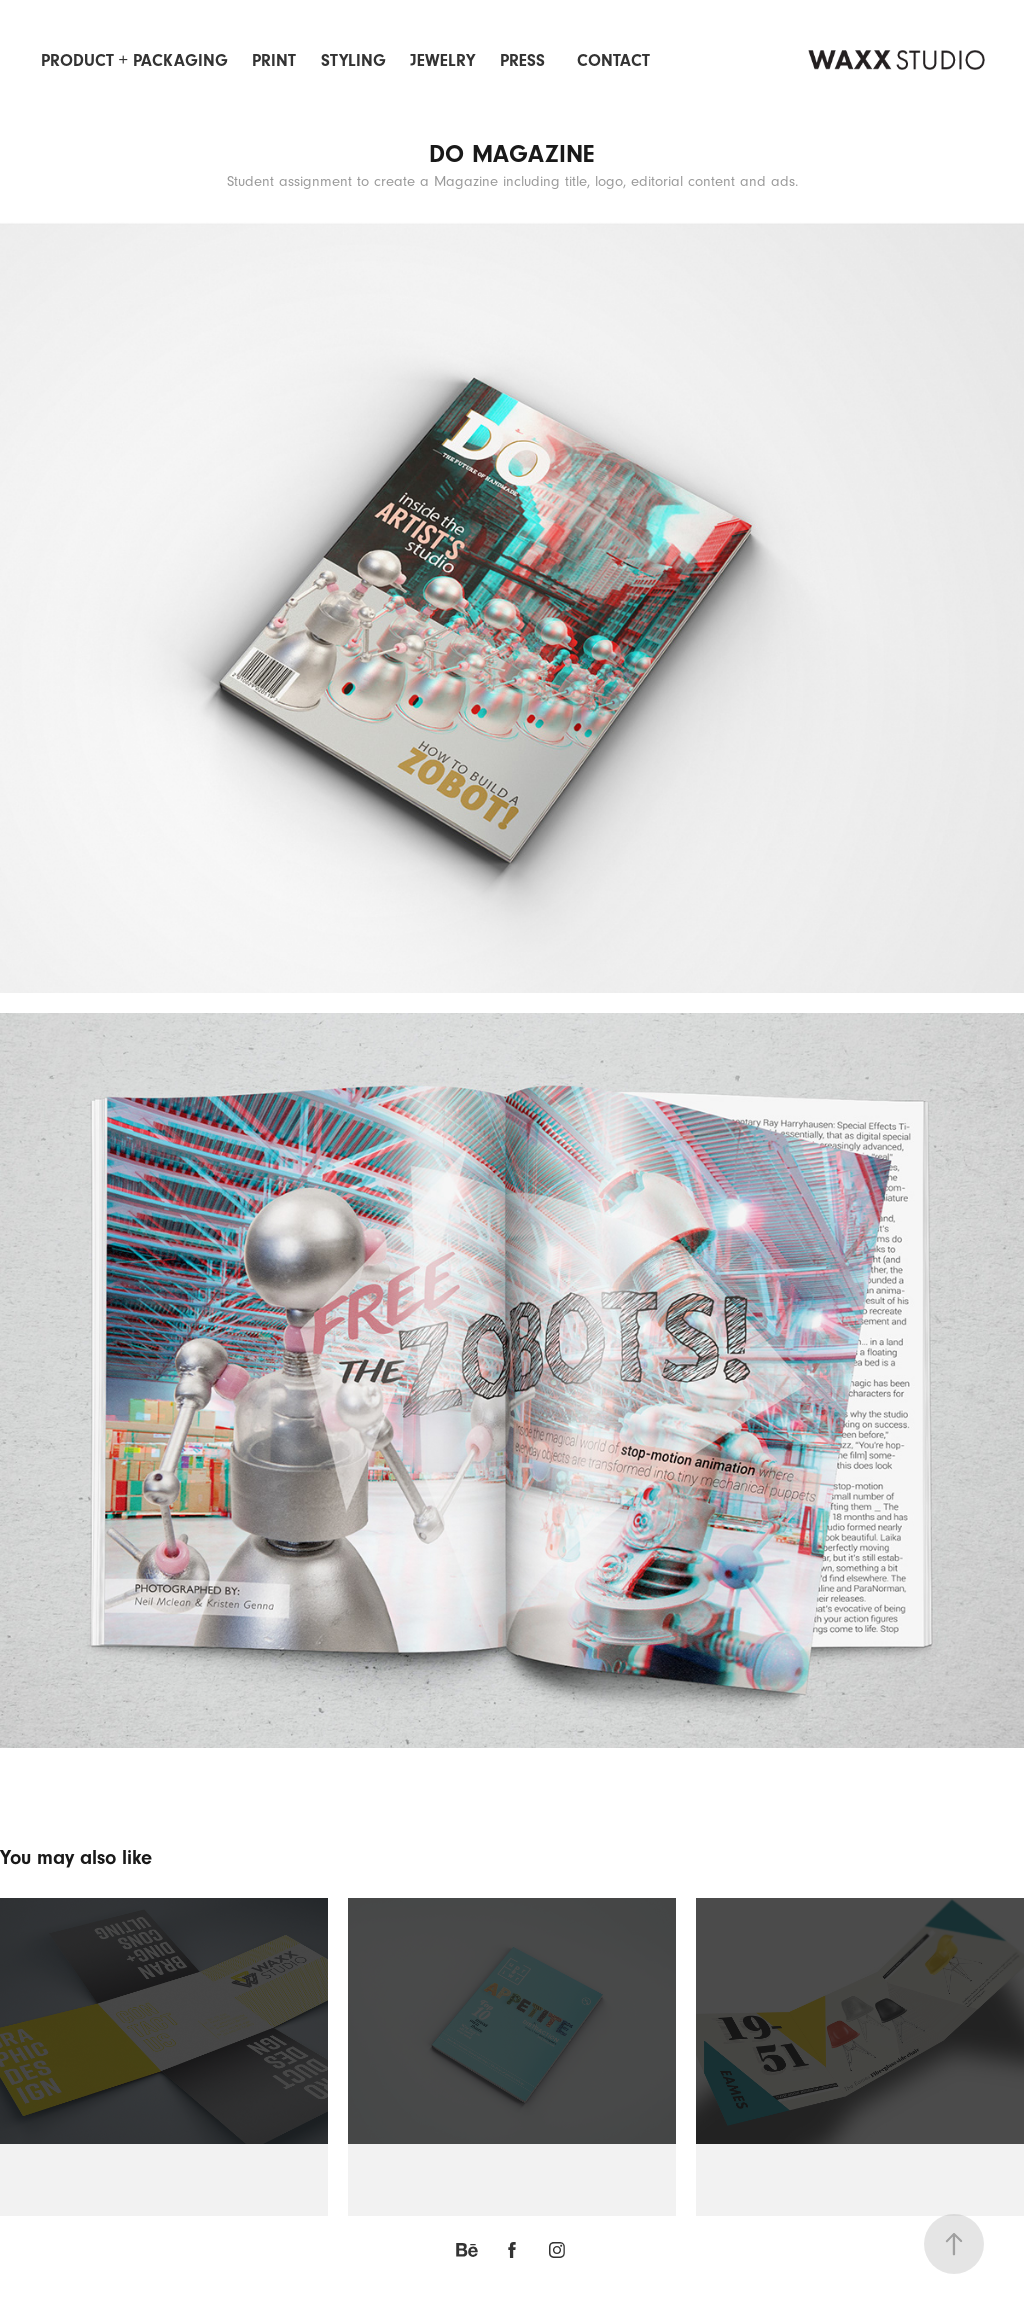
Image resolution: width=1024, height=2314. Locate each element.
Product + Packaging (134, 60)
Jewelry (442, 60)
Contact (613, 60)
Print (274, 60)
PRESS (522, 60)
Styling (353, 60)
